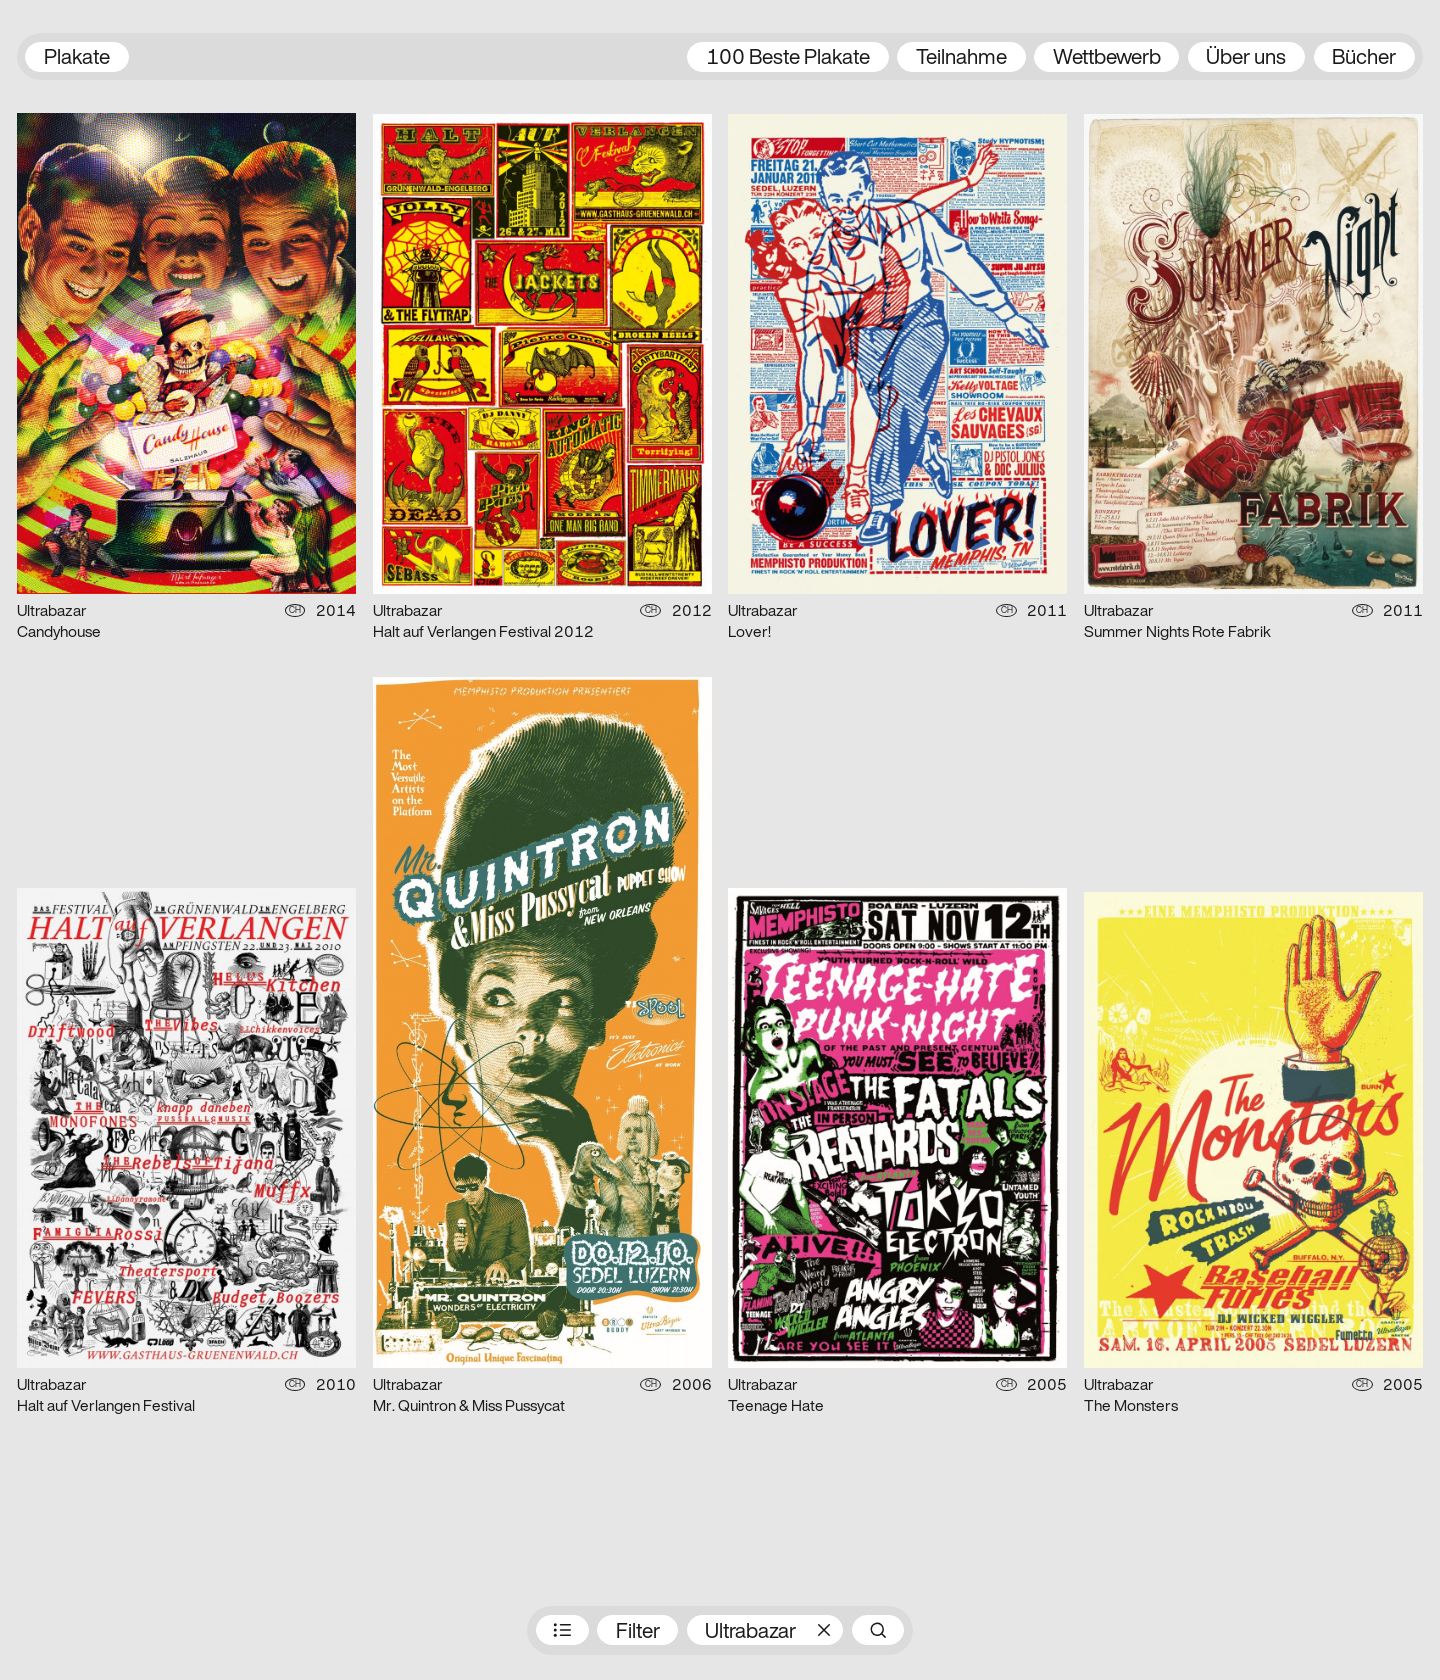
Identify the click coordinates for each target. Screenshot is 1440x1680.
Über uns (1246, 58)
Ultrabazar (750, 1632)
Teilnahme (961, 58)
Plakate (77, 58)
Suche (878, 1630)
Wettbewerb (1107, 58)
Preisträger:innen (562, 1630)
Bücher (1364, 58)
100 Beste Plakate (788, 58)
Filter (638, 1632)
